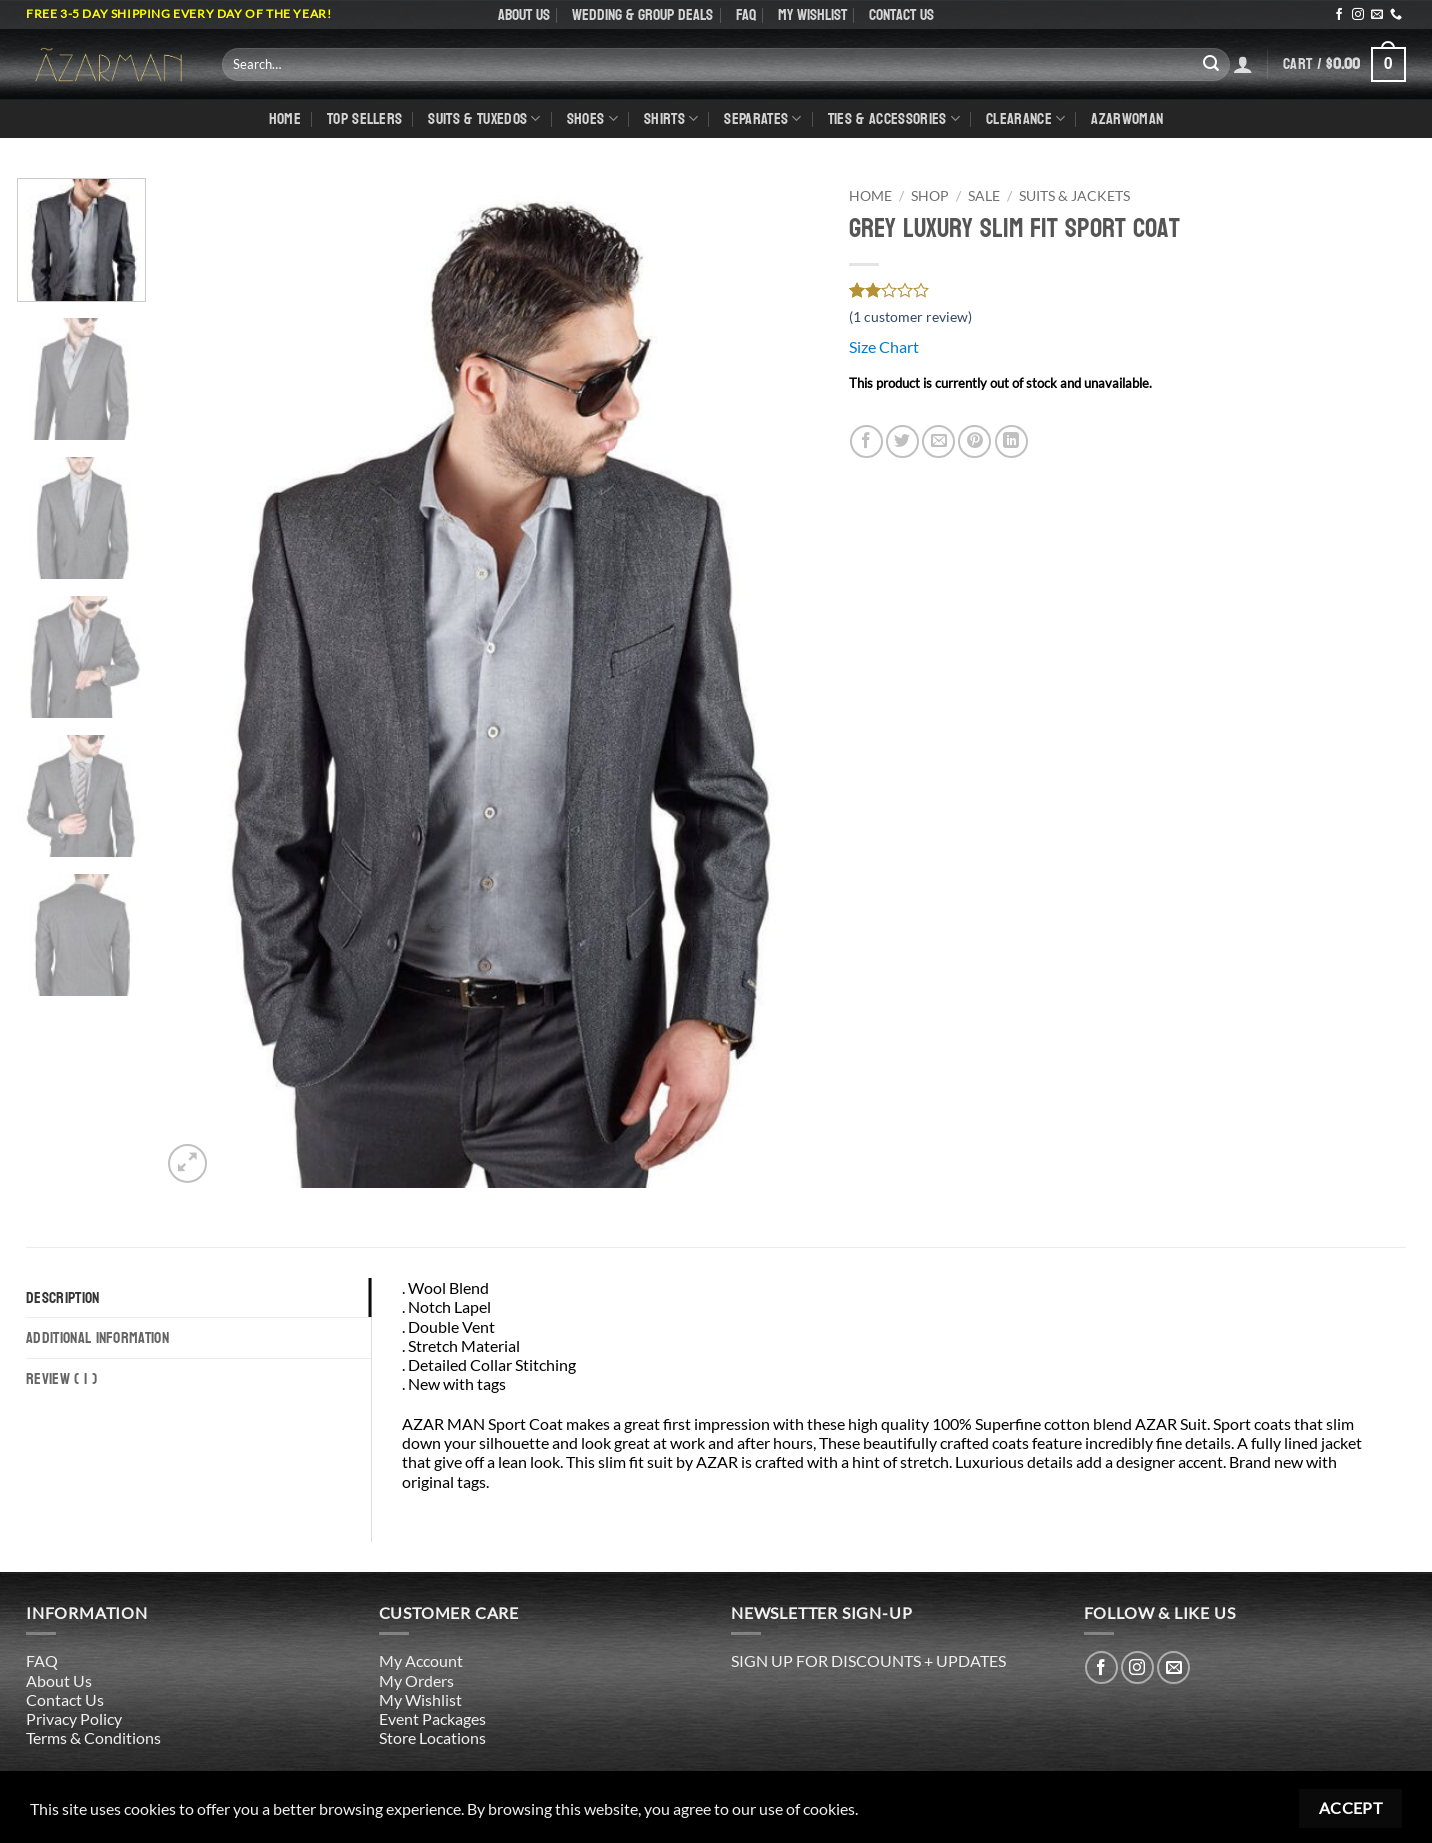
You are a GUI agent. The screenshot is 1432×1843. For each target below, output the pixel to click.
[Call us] (1396, 15)
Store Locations (432, 1737)
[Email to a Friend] (938, 441)
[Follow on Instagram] (1358, 15)
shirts (671, 118)
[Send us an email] (1377, 15)
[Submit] (1211, 64)
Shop (930, 196)
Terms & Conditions (93, 1737)
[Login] (1243, 64)
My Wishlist (812, 14)
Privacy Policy (74, 1718)
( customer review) (910, 316)
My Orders (416, 1680)
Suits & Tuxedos (484, 118)
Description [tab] (63, 1297)
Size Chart (884, 346)
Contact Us (901, 14)
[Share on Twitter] (902, 441)
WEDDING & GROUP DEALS (642, 14)
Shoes (592, 118)
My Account (421, 1660)
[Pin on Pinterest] (974, 441)
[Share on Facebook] (866, 441)
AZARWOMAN (1127, 118)
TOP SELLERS (365, 118)
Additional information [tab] (97, 1337)
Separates (762, 118)
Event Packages (432, 1718)
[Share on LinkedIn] (1011, 441)
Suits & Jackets (1074, 196)
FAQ (746, 14)
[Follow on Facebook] (1339, 15)
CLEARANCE (1025, 118)
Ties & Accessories (894, 118)
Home (285, 118)
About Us (524, 14)
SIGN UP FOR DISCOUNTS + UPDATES (868, 1660)
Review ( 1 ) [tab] (61, 1378)
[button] (1344, 64)
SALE (984, 196)
